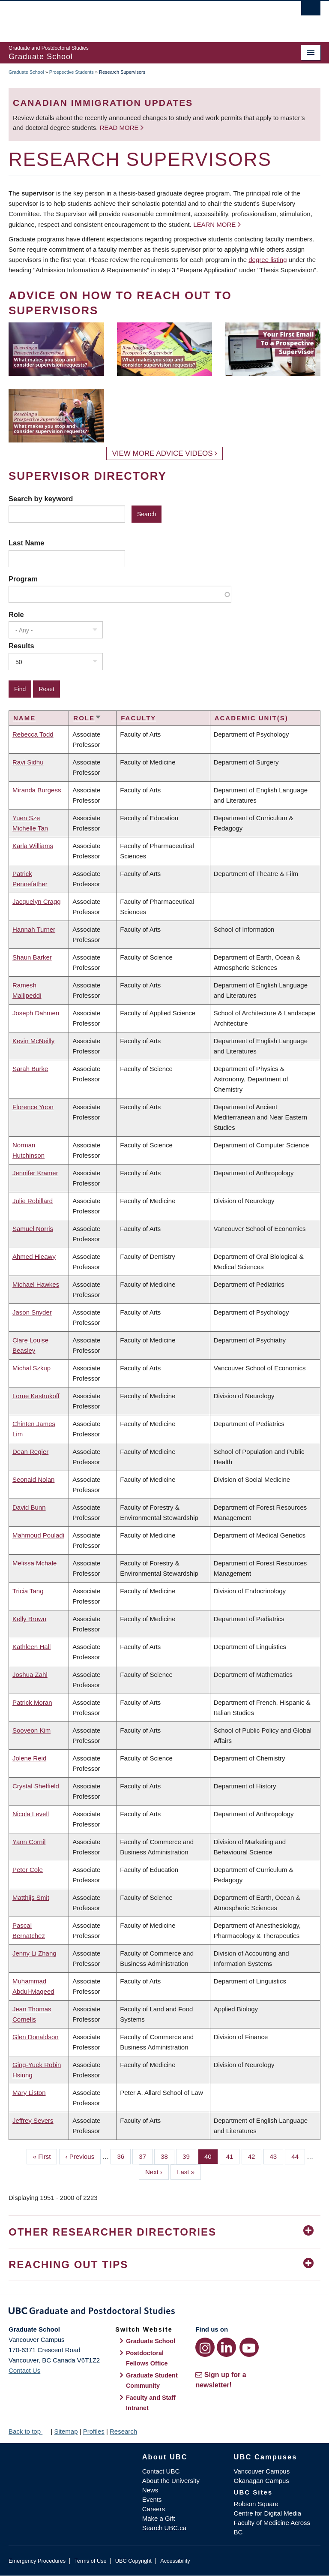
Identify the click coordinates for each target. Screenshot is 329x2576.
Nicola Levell (30, 1814)
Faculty (138, 718)
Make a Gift (158, 2518)
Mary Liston (29, 2092)
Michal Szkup (31, 1368)
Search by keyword (41, 499)
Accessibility (175, 2561)
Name (24, 718)
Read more (120, 127)
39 (189, 2156)
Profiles (94, 2431)
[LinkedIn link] (226, 2347)
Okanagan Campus (261, 2480)
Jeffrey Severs (33, 2120)
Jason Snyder (32, 1312)
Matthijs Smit (30, 1897)
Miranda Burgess (36, 790)
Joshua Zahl (30, 1674)
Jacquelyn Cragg (36, 901)
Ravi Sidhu (28, 762)
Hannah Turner (33, 929)
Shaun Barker (32, 957)
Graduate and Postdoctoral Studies (164, 2312)
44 (298, 2156)
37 (146, 2156)
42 (255, 2156)
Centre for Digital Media (268, 2513)
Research (123, 2431)
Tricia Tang (28, 1591)
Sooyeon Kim (31, 1730)
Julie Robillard (32, 1200)
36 (124, 2156)
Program (23, 579)
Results (21, 646)
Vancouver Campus (262, 2471)
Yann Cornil (28, 1841)
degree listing (267, 259)
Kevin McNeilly (33, 1040)
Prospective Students (71, 72)
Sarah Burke (30, 1068)
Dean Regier (30, 1451)
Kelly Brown (29, 1618)
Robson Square (256, 2503)
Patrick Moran (32, 1702)
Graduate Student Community (152, 2380)
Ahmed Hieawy (34, 1256)
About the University (171, 2480)
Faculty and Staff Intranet (151, 2402)
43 (277, 2156)
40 (211, 2156)
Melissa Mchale (34, 1563)
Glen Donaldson (35, 2036)
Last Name (26, 543)
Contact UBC (161, 2471)
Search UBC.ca (164, 2527)
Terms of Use (90, 2561)
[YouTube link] (249, 2347)
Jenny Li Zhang (34, 1953)
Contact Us (24, 2370)
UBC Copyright (133, 2561)
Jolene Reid (29, 1758)
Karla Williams (32, 845)
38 (167, 2156)
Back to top (29, 2431)
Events (152, 2499)
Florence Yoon (33, 1106)
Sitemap (66, 2431)
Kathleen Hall (31, 1646)
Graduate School (26, 72)
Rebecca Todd (33, 734)
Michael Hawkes (35, 1284)
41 (233, 2156)
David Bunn (29, 1507)
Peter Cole (27, 1869)
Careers (153, 2509)
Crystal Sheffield (35, 1786)
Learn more (214, 224)
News (150, 2490)
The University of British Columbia (141, 17)
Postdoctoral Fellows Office (147, 2358)
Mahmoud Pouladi (38, 1535)
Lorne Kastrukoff (36, 1395)
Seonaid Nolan (33, 1479)
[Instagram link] (205, 2347)
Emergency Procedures (37, 2561)
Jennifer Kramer (35, 1173)
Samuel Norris (32, 1228)
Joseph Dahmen (35, 1013)
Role (16, 614)
